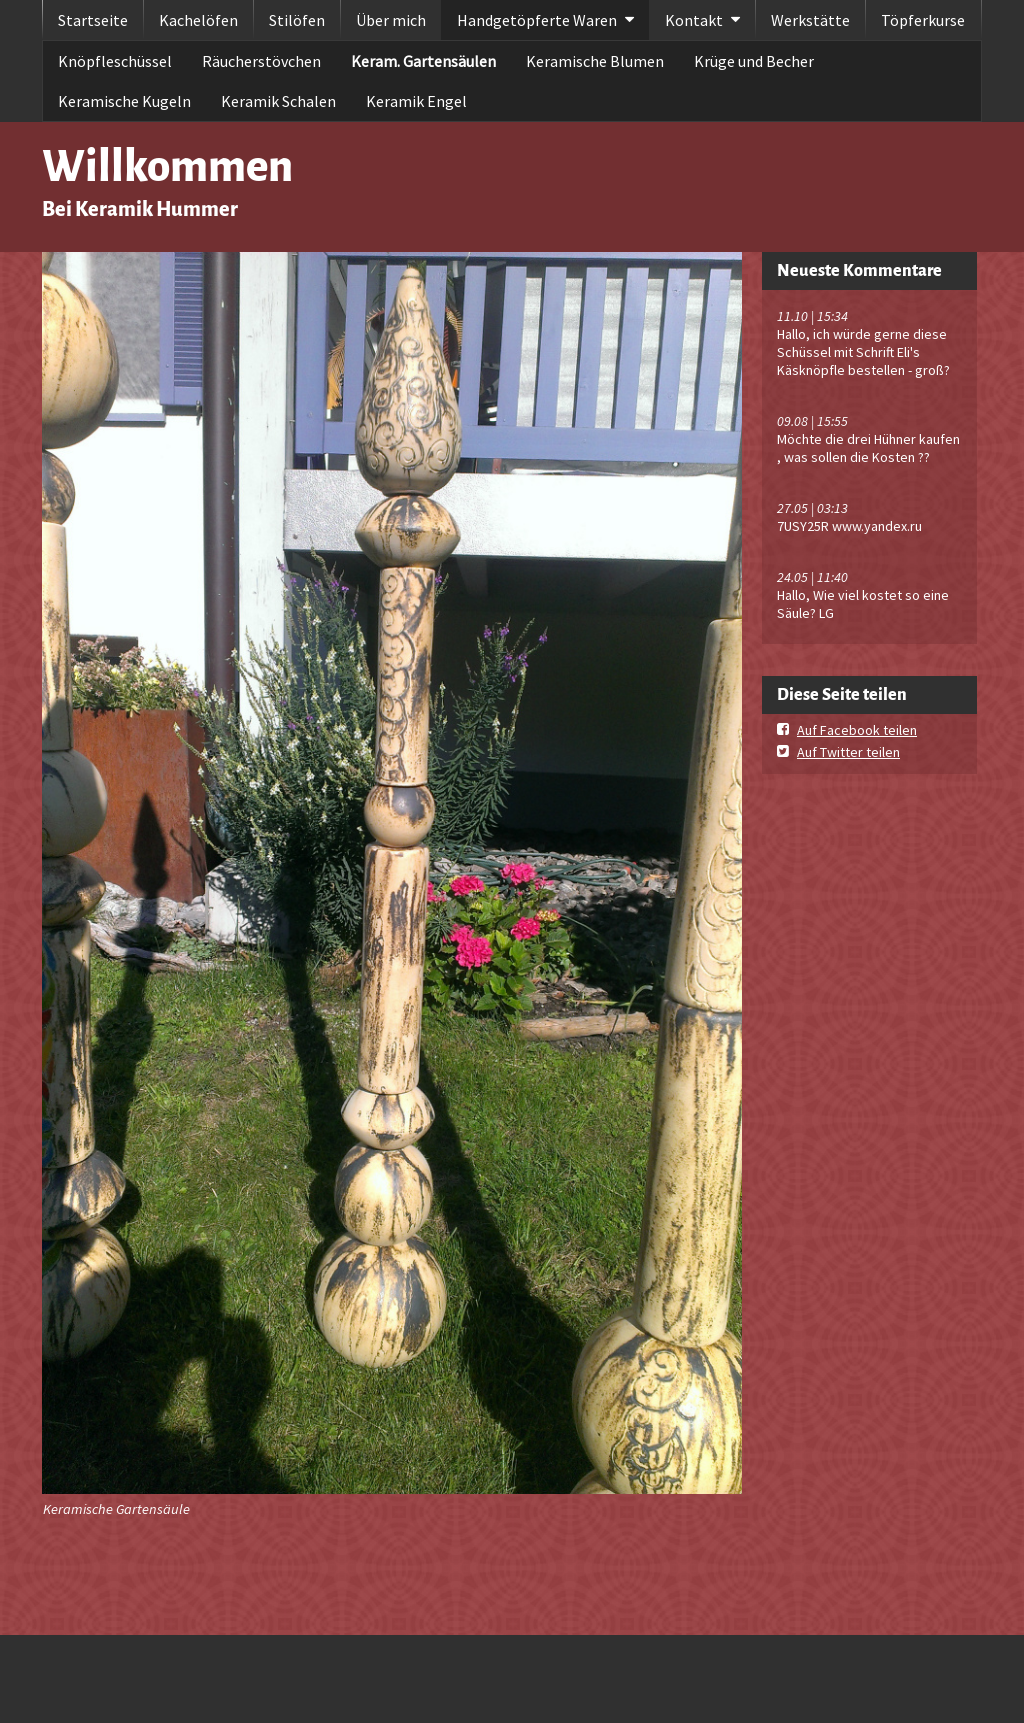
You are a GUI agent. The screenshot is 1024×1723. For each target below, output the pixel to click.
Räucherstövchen (261, 61)
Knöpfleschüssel (115, 61)
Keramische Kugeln (124, 101)
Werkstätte (810, 20)
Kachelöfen (198, 20)
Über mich (391, 20)
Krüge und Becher (754, 61)
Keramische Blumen (595, 61)
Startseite (93, 20)
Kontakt (694, 20)
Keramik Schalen (278, 101)
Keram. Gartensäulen (423, 61)
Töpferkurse (923, 20)
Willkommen (167, 166)
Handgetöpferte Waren (537, 20)
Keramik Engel (416, 101)
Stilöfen (297, 20)
